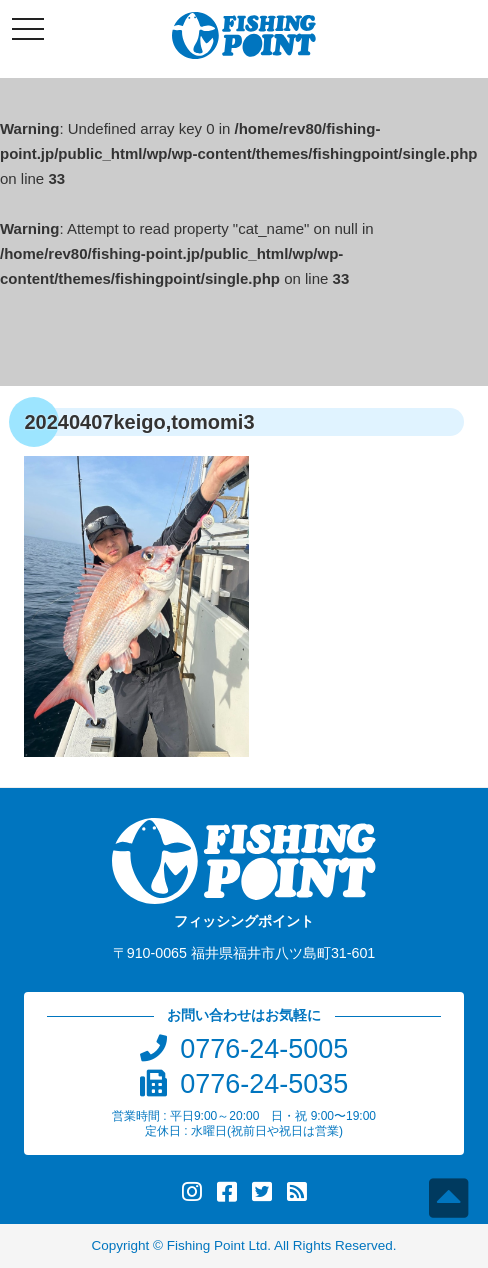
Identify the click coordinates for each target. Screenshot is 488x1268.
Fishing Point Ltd (217, 1245)
